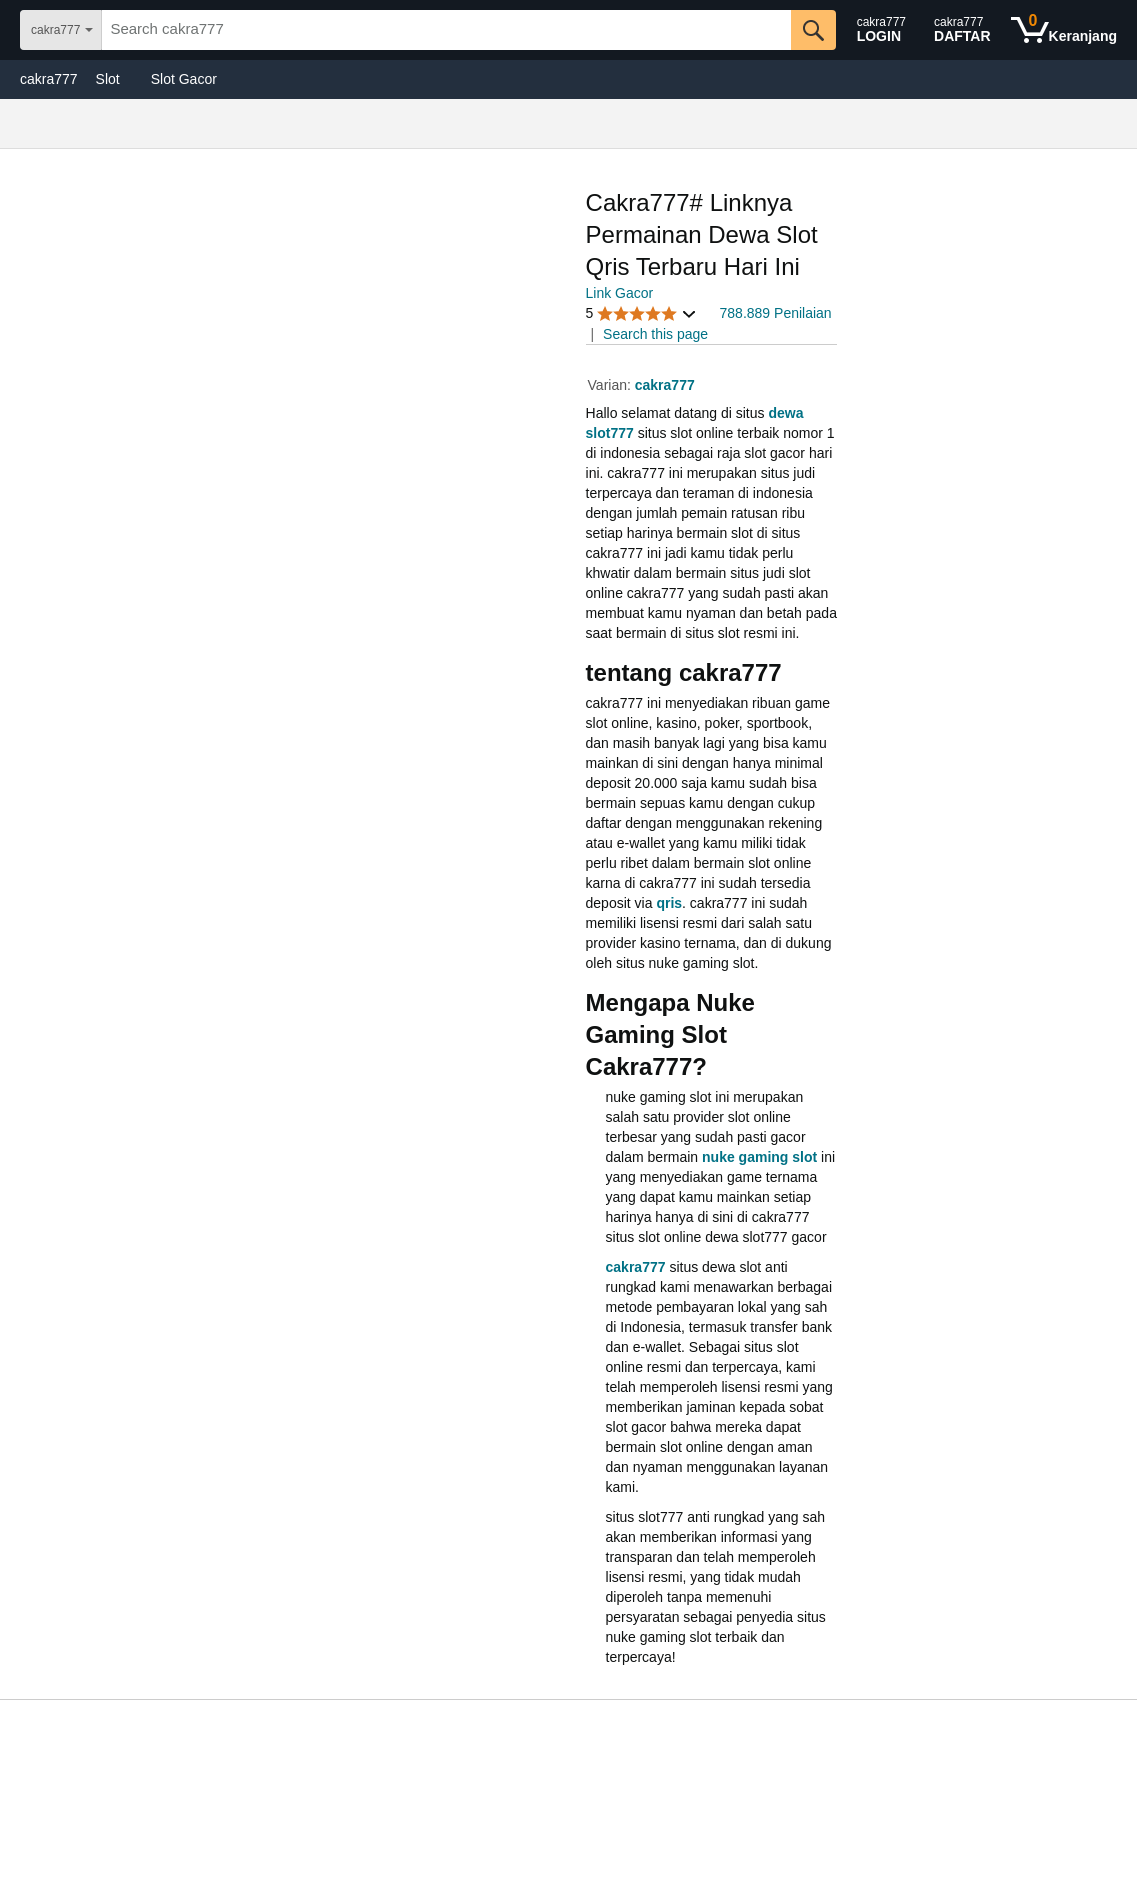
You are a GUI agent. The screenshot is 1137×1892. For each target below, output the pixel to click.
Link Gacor (620, 293)
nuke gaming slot (759, 1157)
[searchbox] (446, 30)
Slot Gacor (184, 79)
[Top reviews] (568, 1729)
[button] (642, 313)
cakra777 (49, 79)
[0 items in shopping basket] (1064, 30)
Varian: (611, 385)
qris (669, 903)
